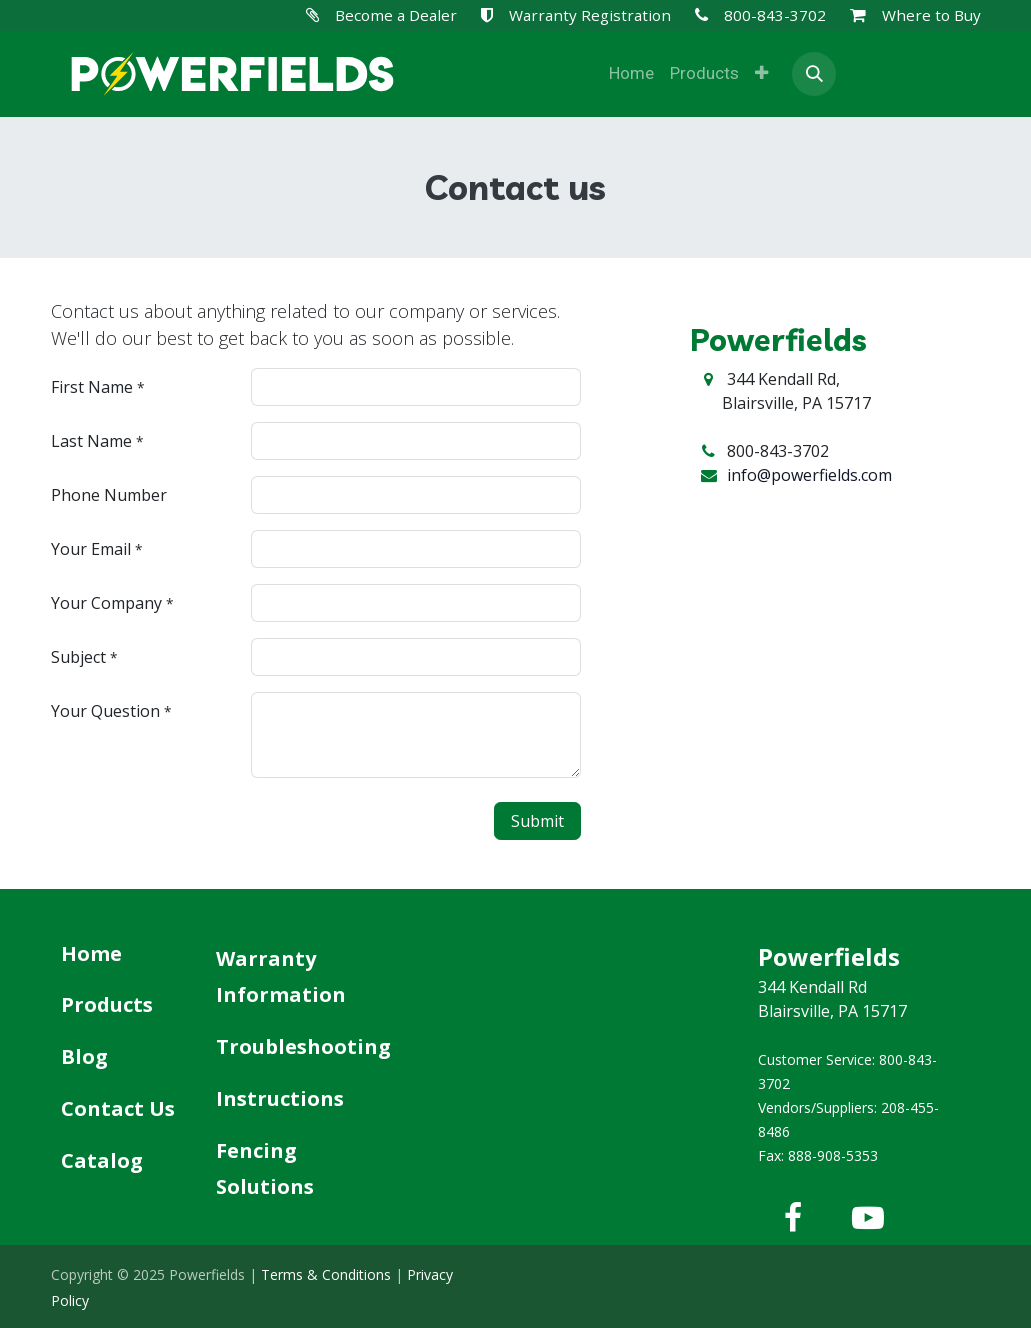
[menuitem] (631, 74)
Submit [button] (537, 821)
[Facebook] (793, 1218)
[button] (814, 74)
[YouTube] (868, 1218)
